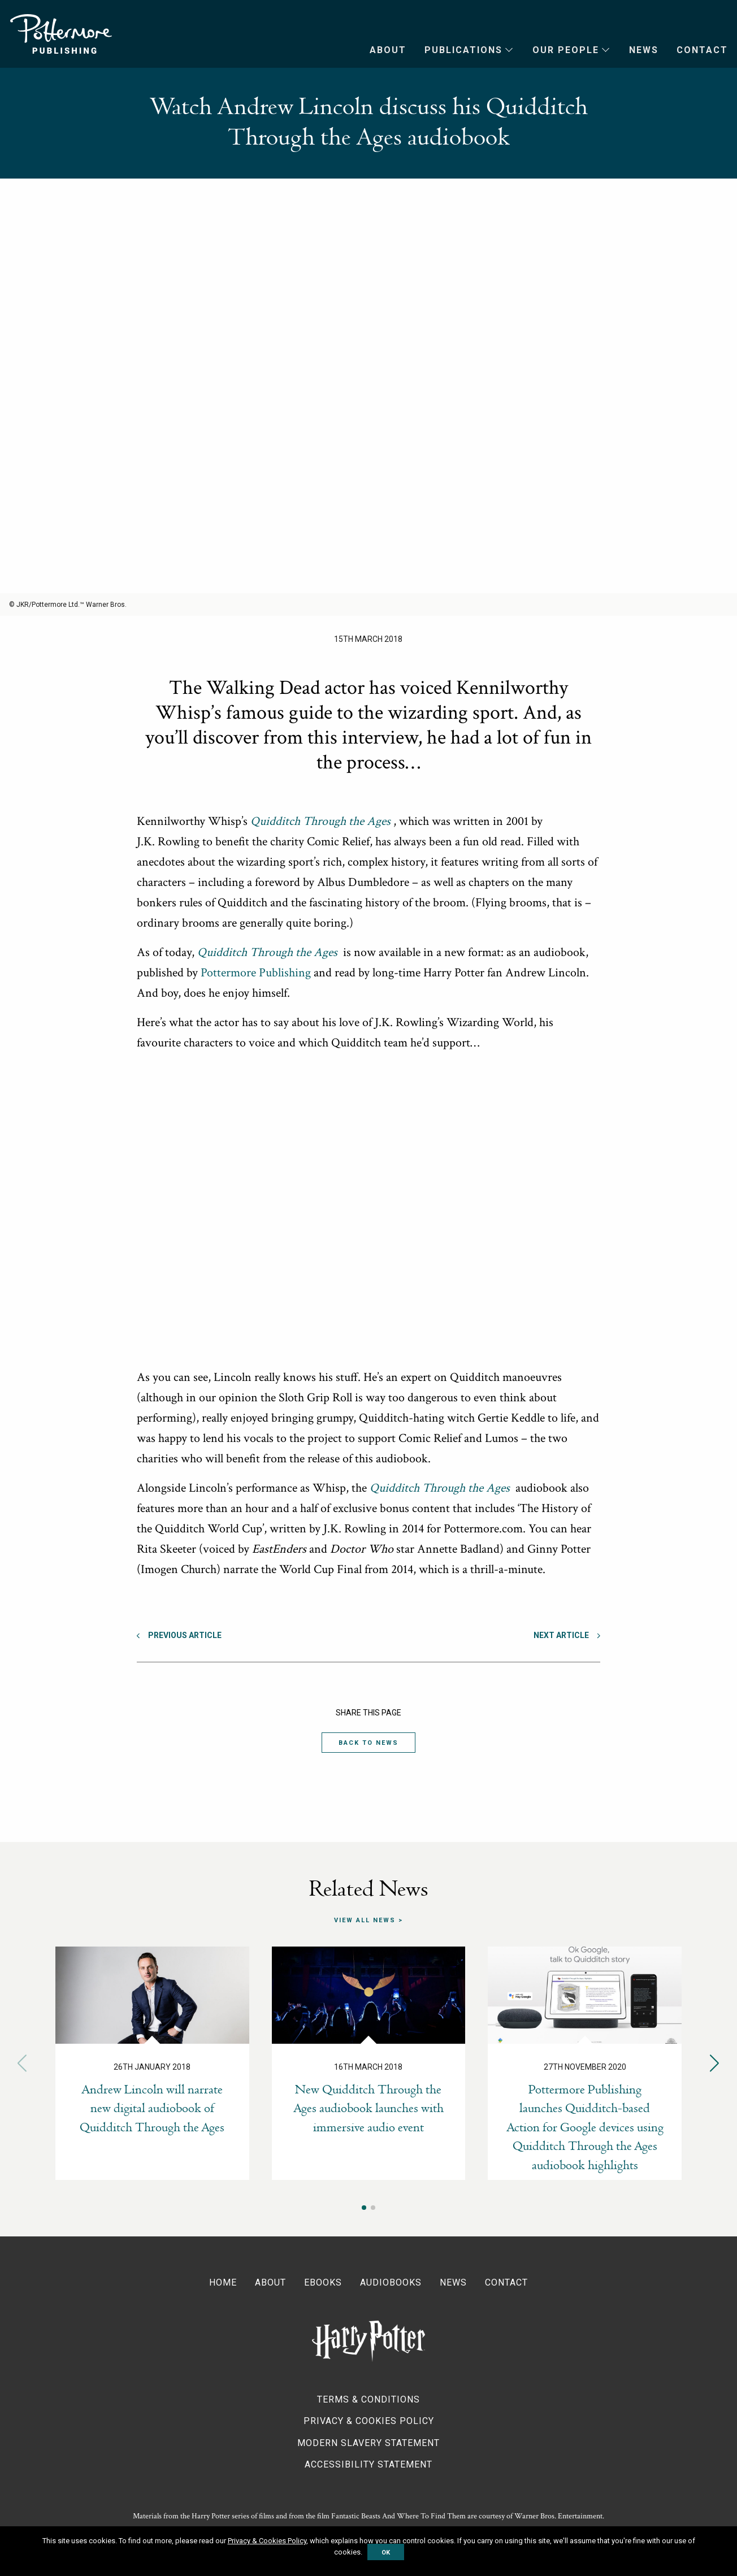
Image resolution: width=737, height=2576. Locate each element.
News (643, 50)
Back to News (368, 1743)
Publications (463, 50)
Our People (565, 50)
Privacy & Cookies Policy (369, 2421)
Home (223, 2282)
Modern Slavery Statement (368, 2443)
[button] (714, 2063)
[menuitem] (379, 50)
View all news (364, 1920)
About (388, 50)
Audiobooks (391, 2282)
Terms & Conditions (368, 2399)
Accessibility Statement (368, 2464)
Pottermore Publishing (61, 34)
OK (386, 2552)
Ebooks (323, 2282)
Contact (702, 50)
